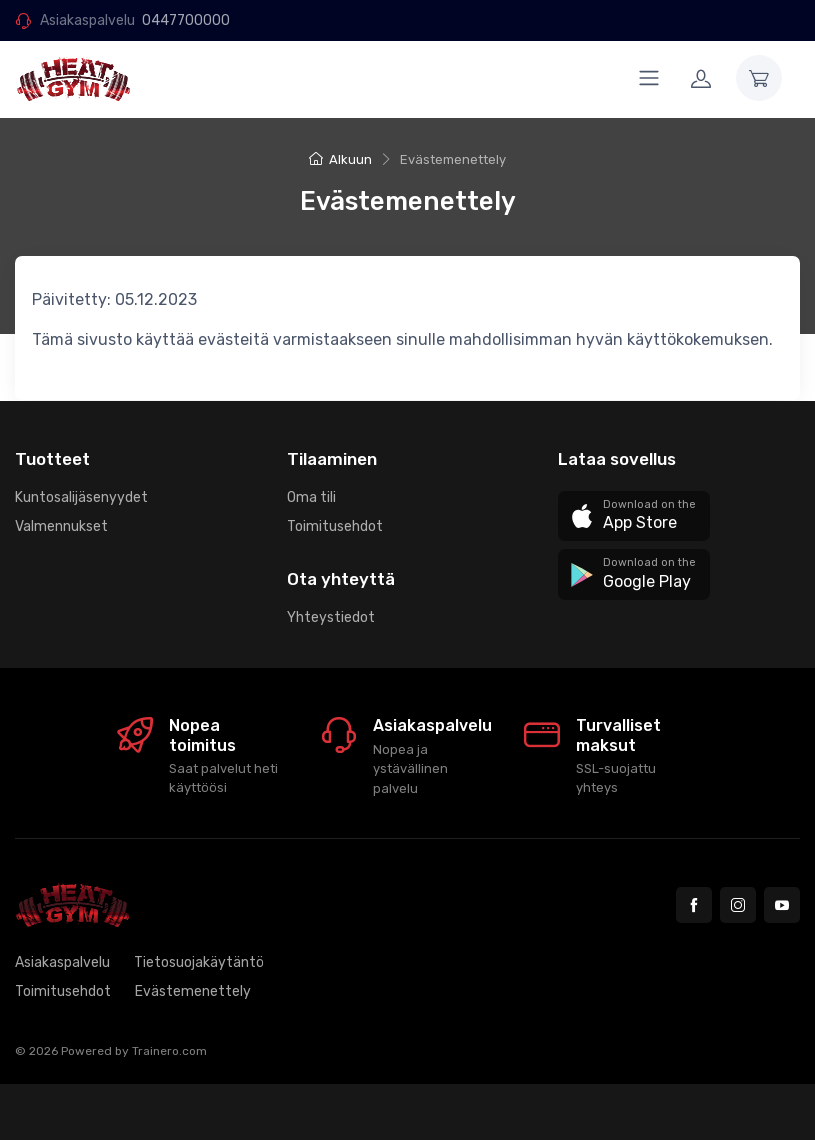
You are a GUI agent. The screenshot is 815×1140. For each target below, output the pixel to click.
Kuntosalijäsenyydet (81, 497)
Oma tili (311, 497)
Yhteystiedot (331, 617)
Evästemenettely (193, 991)
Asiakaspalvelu (62, 962)
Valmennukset (61, 526)
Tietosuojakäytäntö (199, 962)
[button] (634, 516)
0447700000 (186, 20)
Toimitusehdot (335, 526)
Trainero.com (169, 1051)
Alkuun (340, 159)
